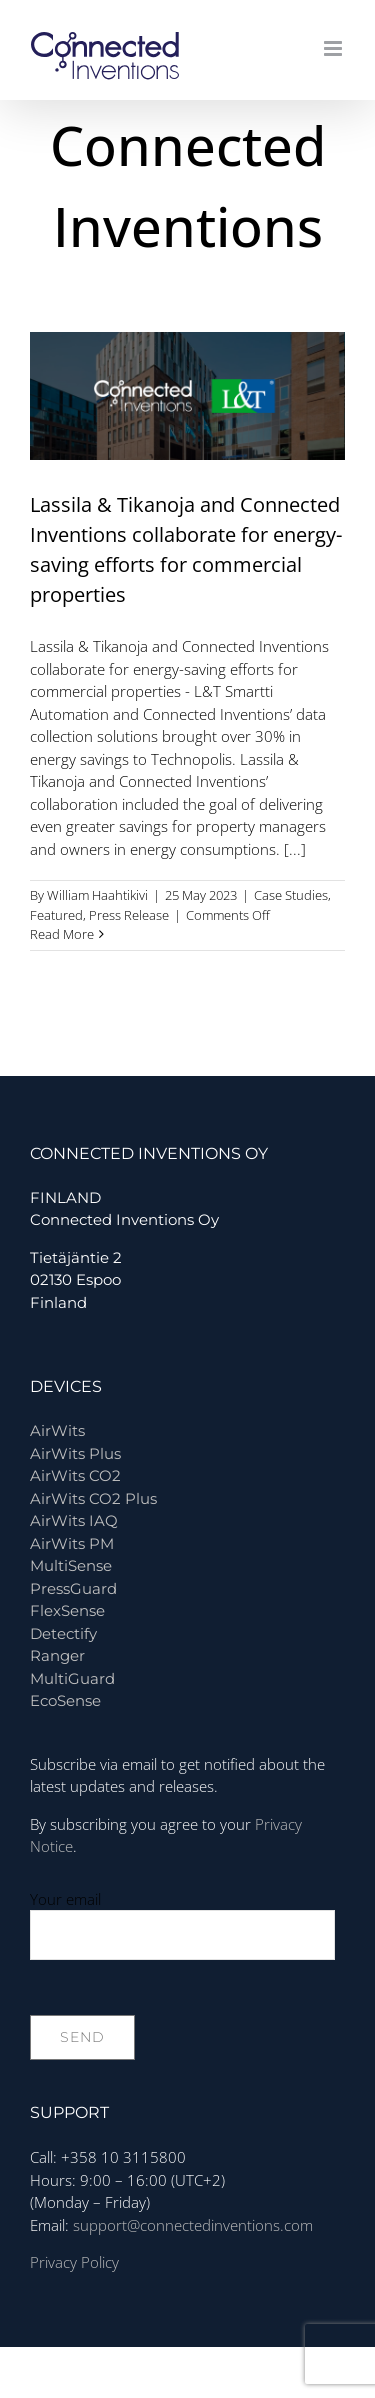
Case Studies (291, 895)
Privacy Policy (74, 2262)
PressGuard (73, 1588)
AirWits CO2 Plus (93, 1498)
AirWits (57, 1430)
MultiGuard (72, 1678)
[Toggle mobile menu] (334, 48)
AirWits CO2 (75, 1475)
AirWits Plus (75, 1453)
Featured (56, 915)
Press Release (129, 915)
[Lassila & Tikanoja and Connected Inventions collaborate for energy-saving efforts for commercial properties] (187, 396)
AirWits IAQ (74, 1520)
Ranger (57, 1655)
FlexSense (67, 1610)
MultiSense (71, 1565)
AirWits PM (72, 1543)
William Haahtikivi (97, 895)
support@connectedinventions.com (193, 2225)
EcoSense (65, 1700)
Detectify (63, 1633)
